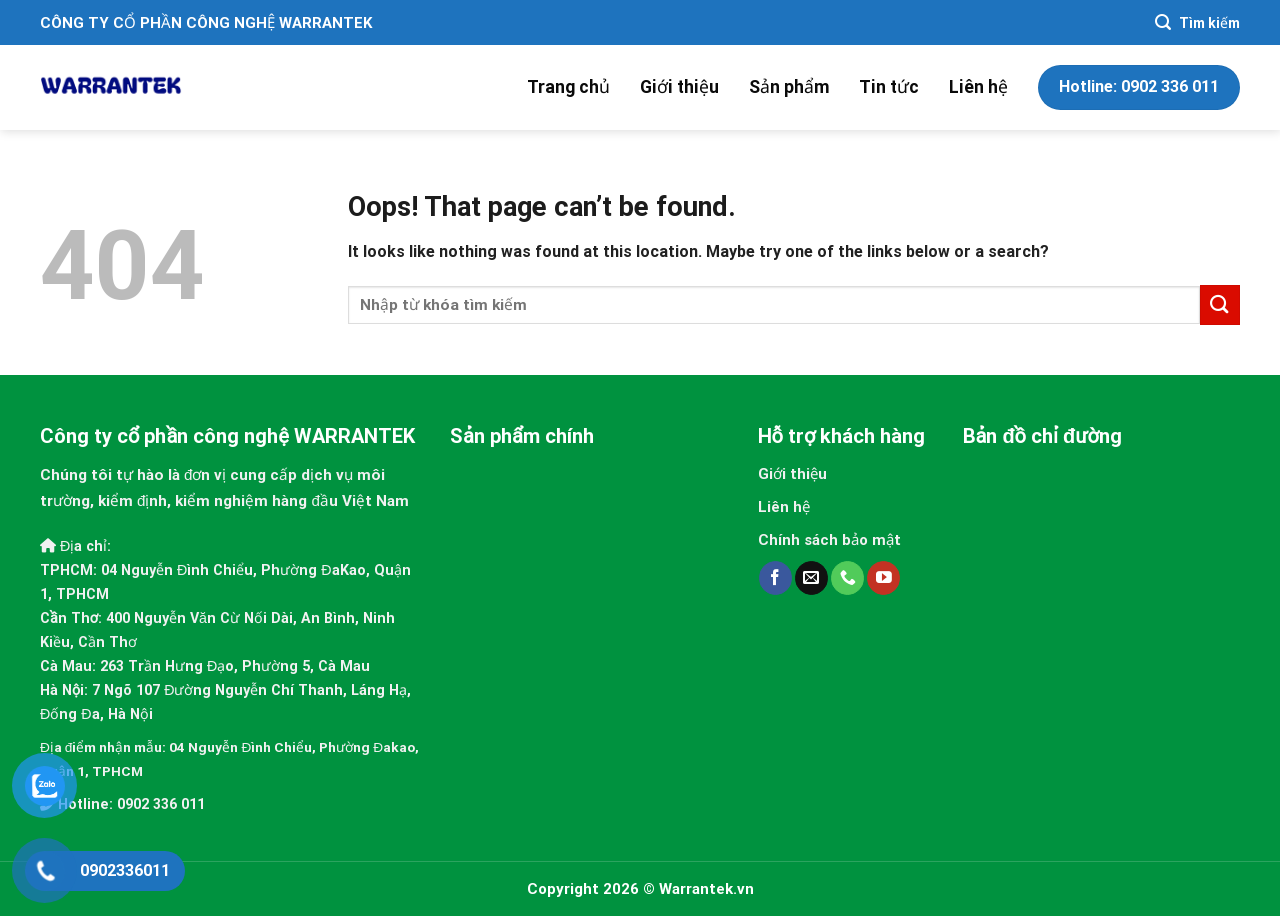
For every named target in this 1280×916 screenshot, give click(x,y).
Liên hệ (978, 87)
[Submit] (1220, 304)
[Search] (1197, 22)
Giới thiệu (679, 87)
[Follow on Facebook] (775, 578)
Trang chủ (568, 87)
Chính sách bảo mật (829, 540)
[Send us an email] (811, 578)
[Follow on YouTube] (883, 578)
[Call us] (847, 578)
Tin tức (889, 87)
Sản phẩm (789, 87)
